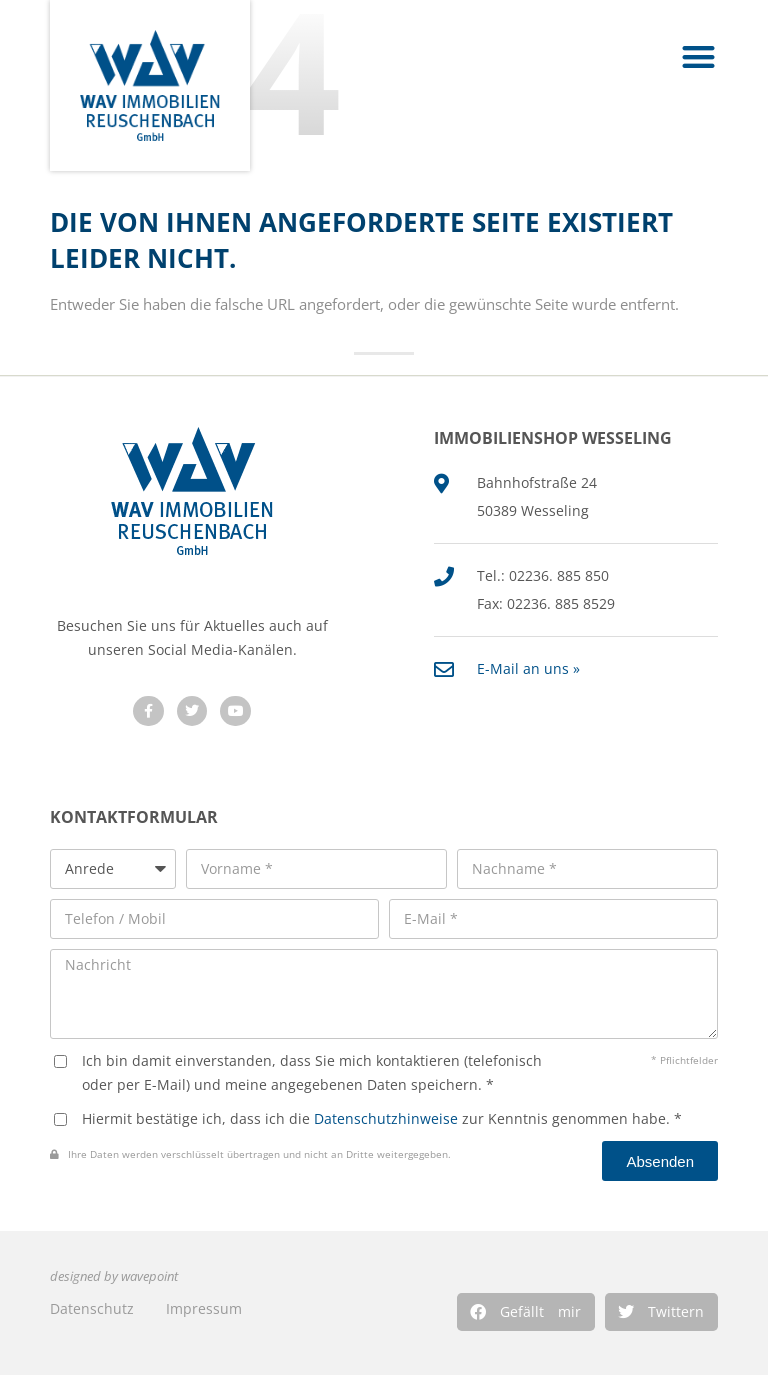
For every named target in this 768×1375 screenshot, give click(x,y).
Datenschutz (92, 1308)
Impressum (204, 1308)
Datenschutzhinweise (386, 1118)
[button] (526, 1312)
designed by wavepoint (114, 1276)
